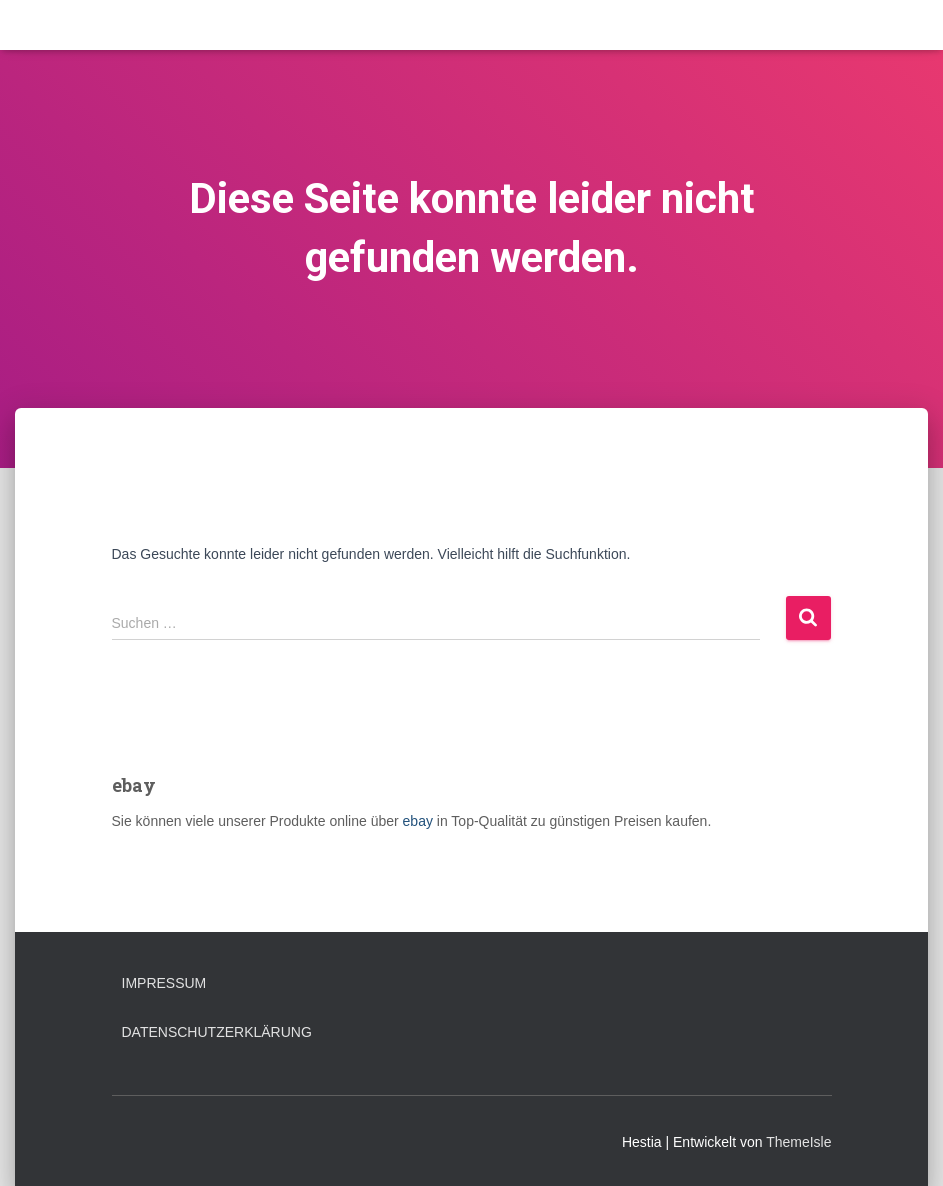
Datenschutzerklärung (217, 1032)
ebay (418, 821)
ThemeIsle (798, 1142)
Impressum (164, 983)
